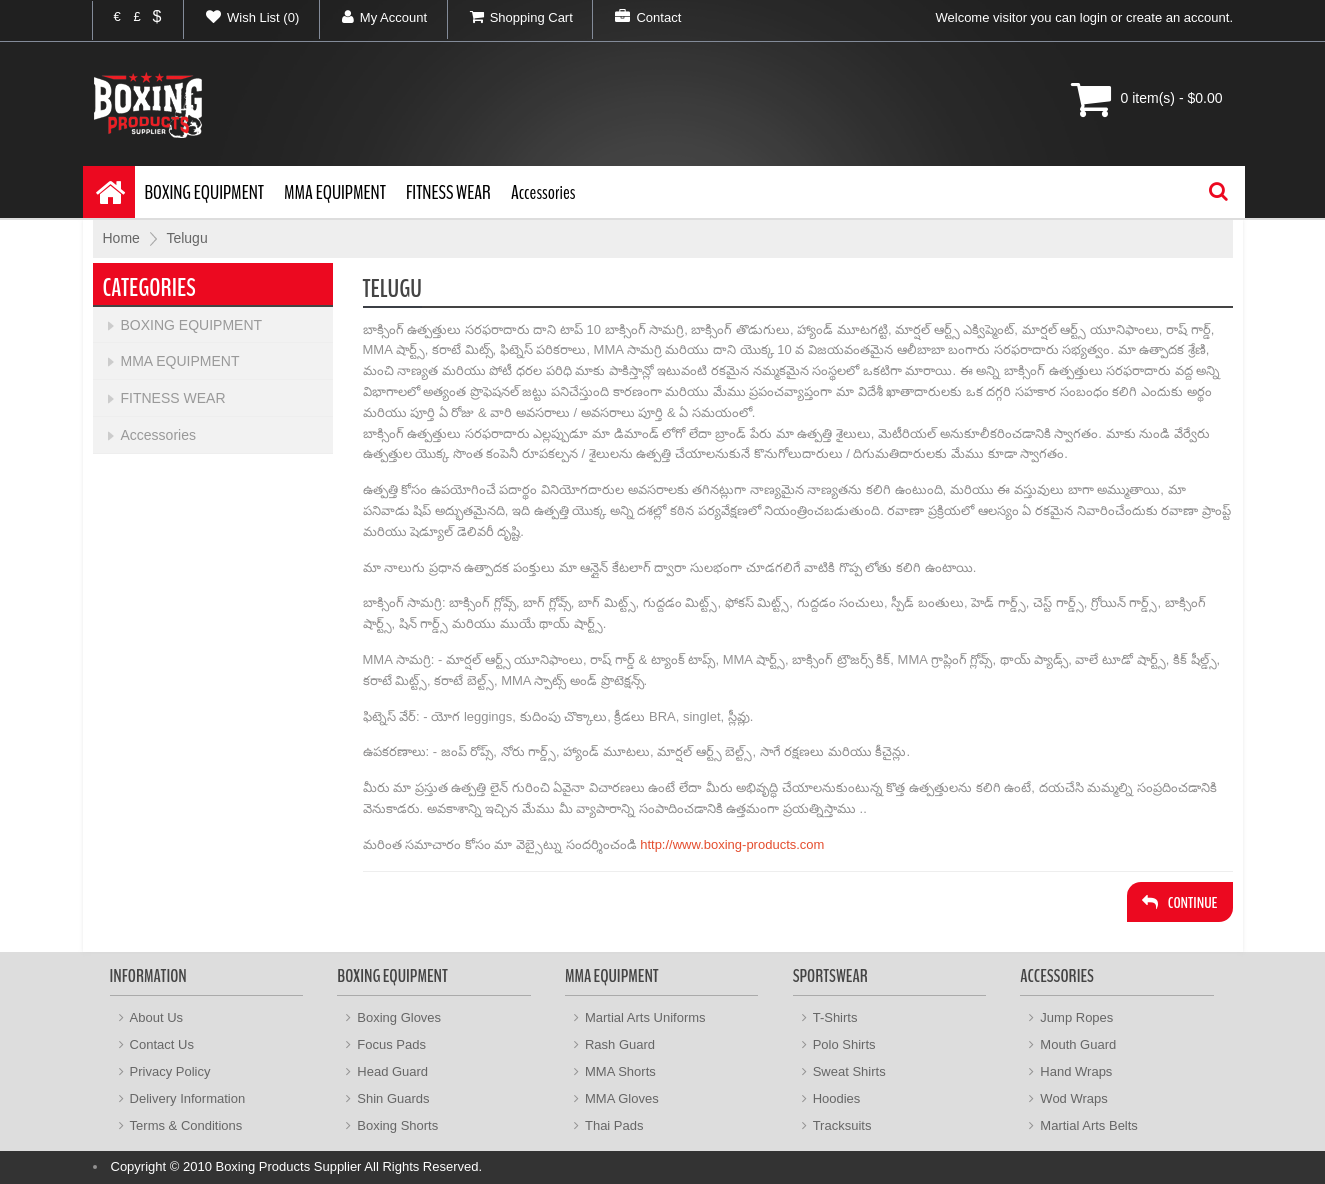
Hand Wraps (1076, 1071)
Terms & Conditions (186, 1125)
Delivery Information (188, 1098)
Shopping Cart (510, 17)
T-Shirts (835, 1017)
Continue (1180, 903)
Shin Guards (393, 1098)
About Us (156, 1017)
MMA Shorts (620, 1071)
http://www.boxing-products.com (732, 844)
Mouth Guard (1078, 1044)
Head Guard (392, 1071)
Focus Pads (391, 1044)
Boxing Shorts (397, 1125)
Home (121, 238)
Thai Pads (614, 1125)
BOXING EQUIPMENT (205, 192)
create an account (1177, 17)
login (1093, 17)
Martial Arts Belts (1089, 1125)
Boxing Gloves (399, 1017)
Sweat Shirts (849, 1071)
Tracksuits (842, 1125)
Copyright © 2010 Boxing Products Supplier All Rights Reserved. (297, 1166)
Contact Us (162, 1044)
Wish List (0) (241, 17)
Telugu (186, 238)
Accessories (543, 192)
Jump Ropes (1076, 1017)
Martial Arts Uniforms (645, 1017)
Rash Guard (620, 1044)
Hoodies (837, 1098)
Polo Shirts (844, 1044)
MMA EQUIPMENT (335, 192)
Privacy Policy (170, 1071)
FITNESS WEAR (448, 192)
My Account (373, 17)
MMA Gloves (622, 1098)
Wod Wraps (1073, 1098)
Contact (637, 17)
